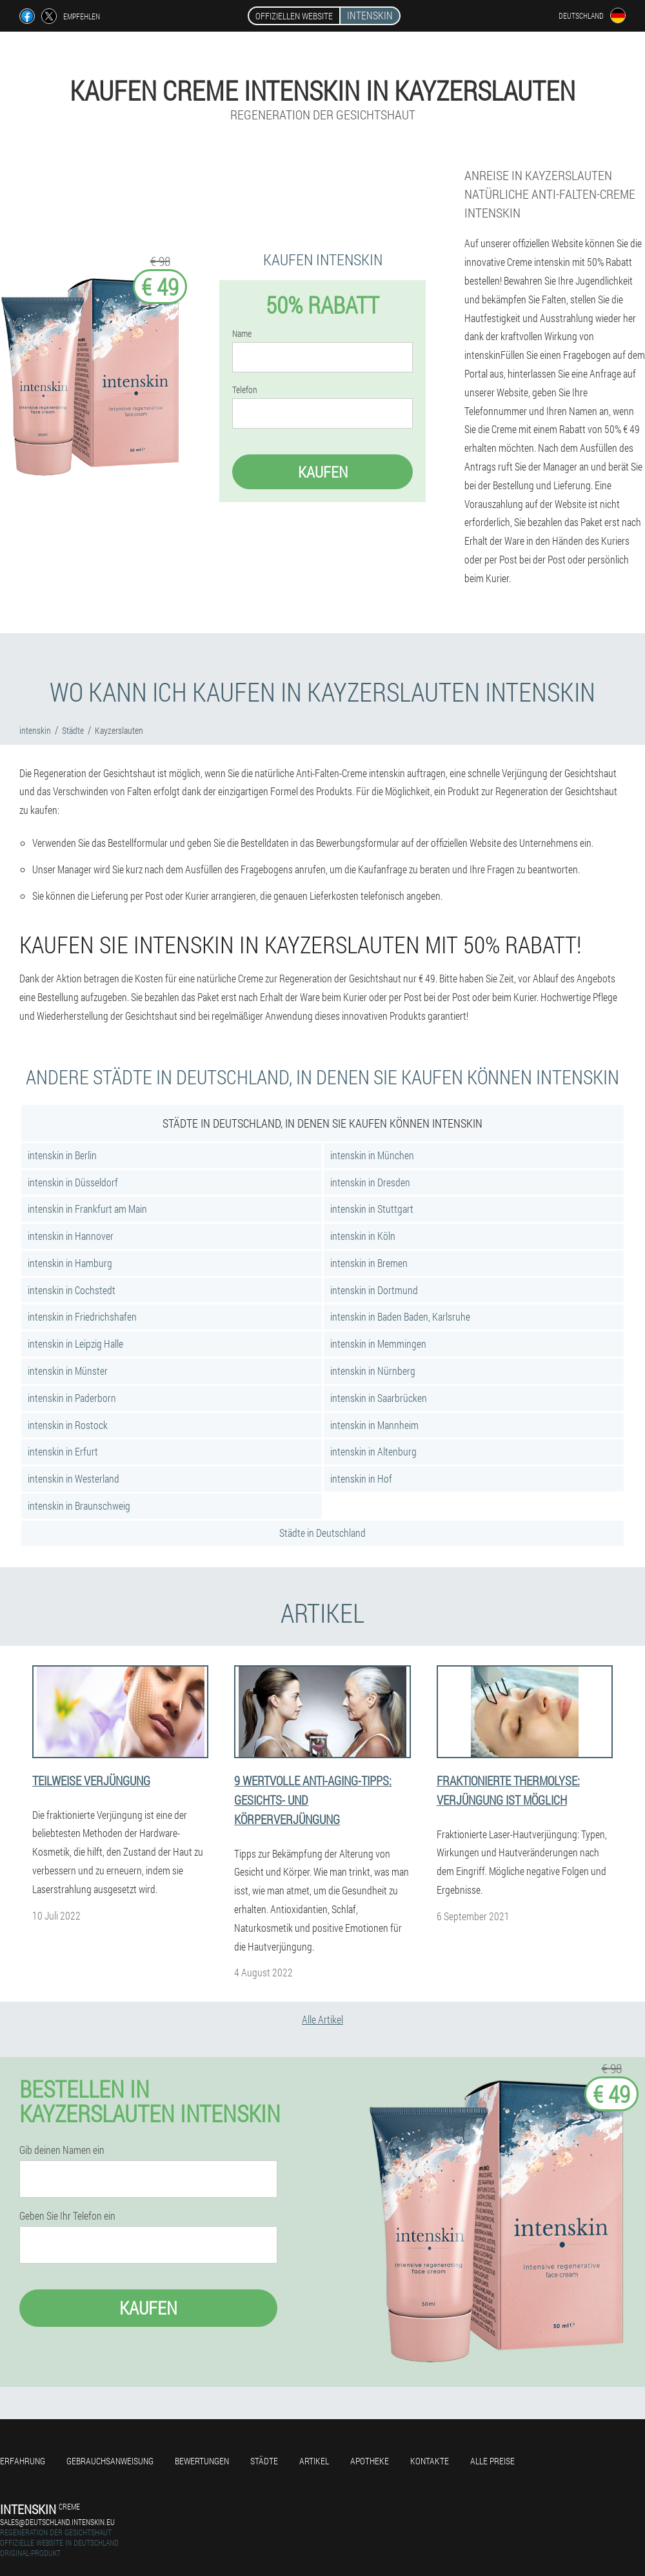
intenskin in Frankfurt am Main (87, 1208)
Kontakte (429, 2461)
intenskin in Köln (362, 1235)
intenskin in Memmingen (378, 1343)
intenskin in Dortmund (374, 1290)
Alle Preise (492, 2461)
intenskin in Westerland (73, 1478)
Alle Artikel (322, 2019)
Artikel (314, 2461)
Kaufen (323, 471)
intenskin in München (372, 1155)
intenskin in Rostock (68, 1425)
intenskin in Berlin (62, 1155)
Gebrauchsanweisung (110, 2461)
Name (242, 333)
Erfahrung (22, 2461)
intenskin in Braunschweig (79, 1505)
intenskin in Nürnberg (372, 1370)
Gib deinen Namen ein (61, 2150)
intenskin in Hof (361, 1478)
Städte (264, 2461)
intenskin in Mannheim (374, 1425)
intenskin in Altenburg (373, 1451)
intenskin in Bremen (369, 1263)
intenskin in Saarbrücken (378, 1398)
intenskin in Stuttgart (371, 1208)
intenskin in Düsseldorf (73, 1182)
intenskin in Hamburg (70, 1263)
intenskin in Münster (68, 1370)
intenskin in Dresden (370, 1182)
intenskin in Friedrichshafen (82, 1316)
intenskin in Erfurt (63, 1451)
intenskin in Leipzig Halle (75, 1343)
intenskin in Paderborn (72, 1398)
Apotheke (369, 2461)
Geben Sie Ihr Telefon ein (67, 2216)
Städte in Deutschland (322, 1532)
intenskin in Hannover (71, 1235)
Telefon (244, 389)
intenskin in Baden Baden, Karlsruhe (400, 1316)
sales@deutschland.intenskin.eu (57, 2522)
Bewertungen (202, 2461)
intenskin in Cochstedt (71, 1290)
